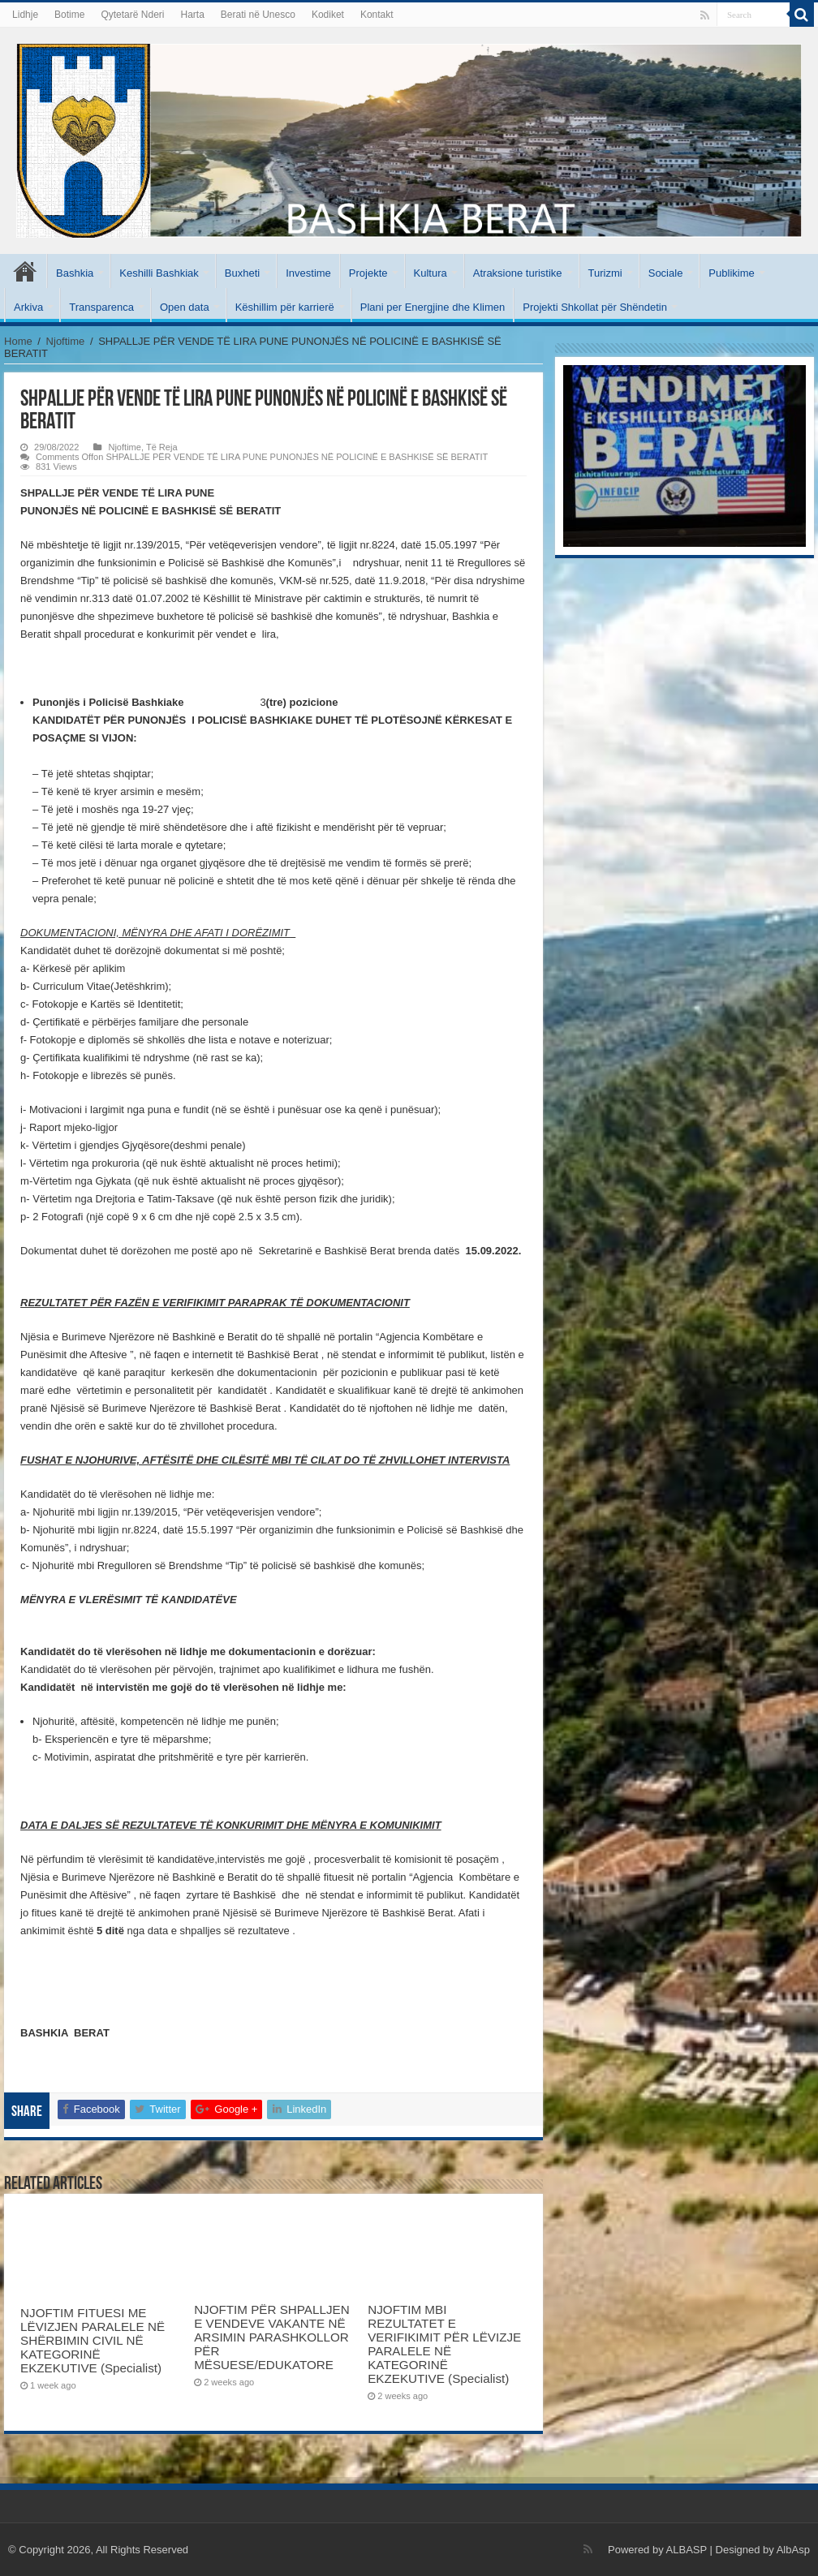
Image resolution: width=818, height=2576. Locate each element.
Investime (308, 273)
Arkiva (28, 307)
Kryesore (25, 271)
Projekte (368, 273)
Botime (69, 14)
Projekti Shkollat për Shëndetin (595, 307)
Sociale (665, 273)
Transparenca (101, 307)
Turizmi (605, 273)
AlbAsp (793, 2550)
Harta (192, 14)
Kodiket (328, 14)
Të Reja (162, 447)
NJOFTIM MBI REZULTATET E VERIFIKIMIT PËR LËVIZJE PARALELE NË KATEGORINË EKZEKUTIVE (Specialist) (444, 2344)
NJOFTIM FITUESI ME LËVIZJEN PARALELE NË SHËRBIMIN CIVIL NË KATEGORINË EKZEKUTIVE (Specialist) (92, 2340)
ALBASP (686, 2550)
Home (18, 341)
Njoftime (65, 341)
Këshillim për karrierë (284, 307)
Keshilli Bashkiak (159, 273)
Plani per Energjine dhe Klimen (433, 307)
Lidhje (25, 14)
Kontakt (377, 14)
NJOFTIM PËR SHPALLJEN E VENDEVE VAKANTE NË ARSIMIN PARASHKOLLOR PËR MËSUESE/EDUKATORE (271, 2337)
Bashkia (74, 273)
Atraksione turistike (517, 273)
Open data (184, 307)
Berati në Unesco (258, 14)
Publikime (731, 273)
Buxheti (242, 273)
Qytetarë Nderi (132, 14)
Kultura (430, 273)
